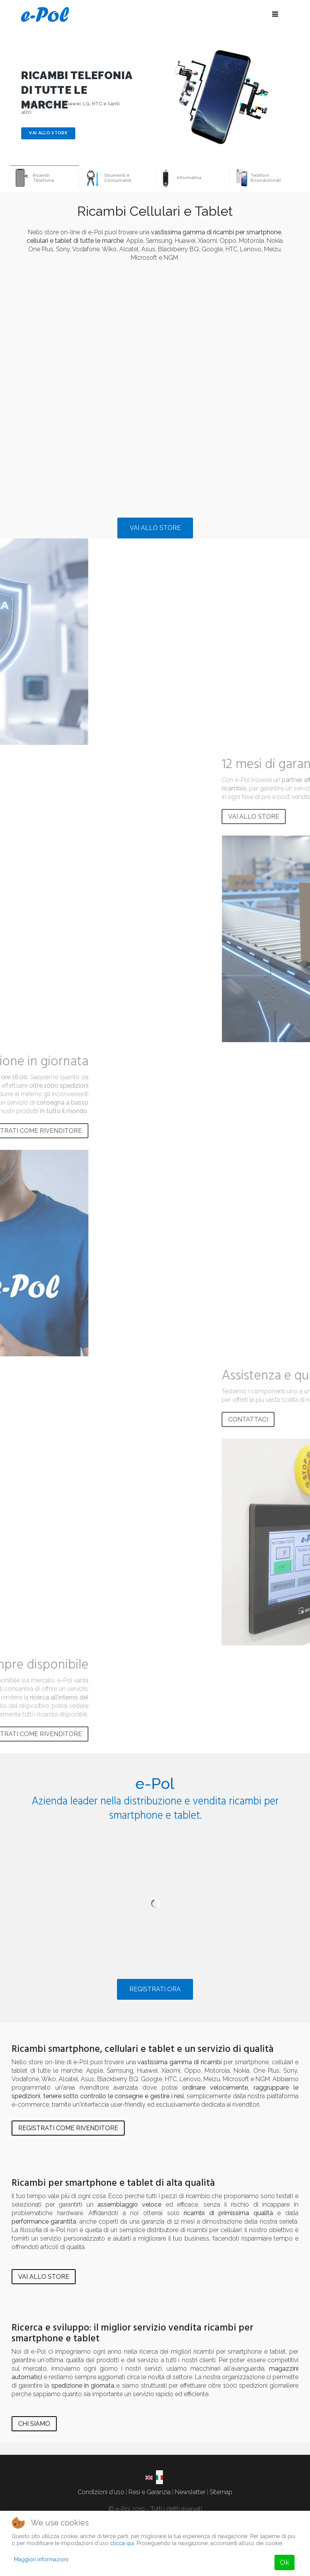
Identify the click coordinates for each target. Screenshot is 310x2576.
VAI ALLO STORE (155, 527)
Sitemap (221, 2492)
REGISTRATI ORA (155, 1989)
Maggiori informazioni (41, 2559)
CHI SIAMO (34, 2423)
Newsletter (190, 2492)
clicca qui (122, 2543)
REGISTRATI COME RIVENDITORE (68, 2128)
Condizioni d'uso (101, 2492)
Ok (284, 2562)
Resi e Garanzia (150, 2492)
